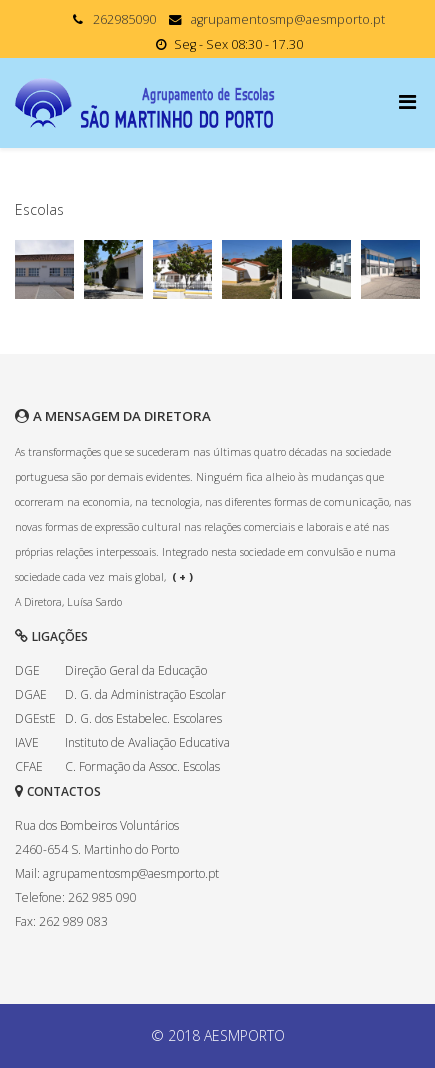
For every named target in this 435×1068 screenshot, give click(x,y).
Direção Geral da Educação (136, 670)
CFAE (29, 766)
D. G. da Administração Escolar (145, 694)
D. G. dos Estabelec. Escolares (143, 718)
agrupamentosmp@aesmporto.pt (288, 19)
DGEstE (35, 718)
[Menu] (409, 101)
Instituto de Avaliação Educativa (147, 742)
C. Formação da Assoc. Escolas (142, 766)
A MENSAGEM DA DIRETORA (122, 416)
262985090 (124, 19)
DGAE (31, 694)
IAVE (27, 742)
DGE (27, 670)
